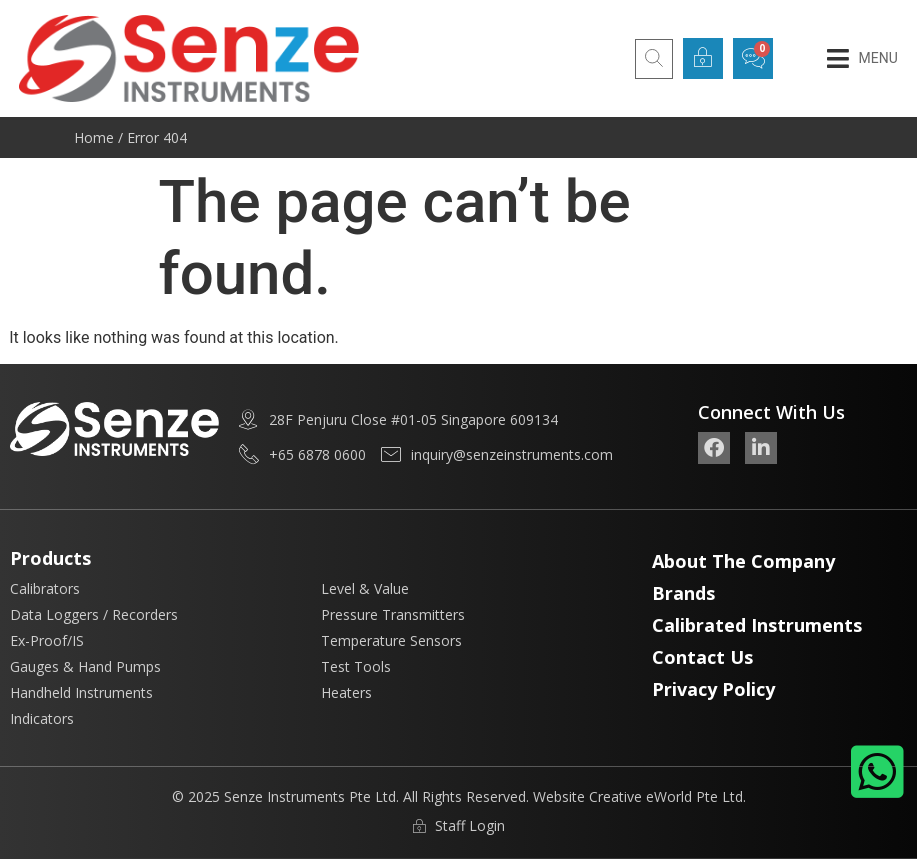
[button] (862, 58)
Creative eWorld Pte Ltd (666, 796)
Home (94, 137)
